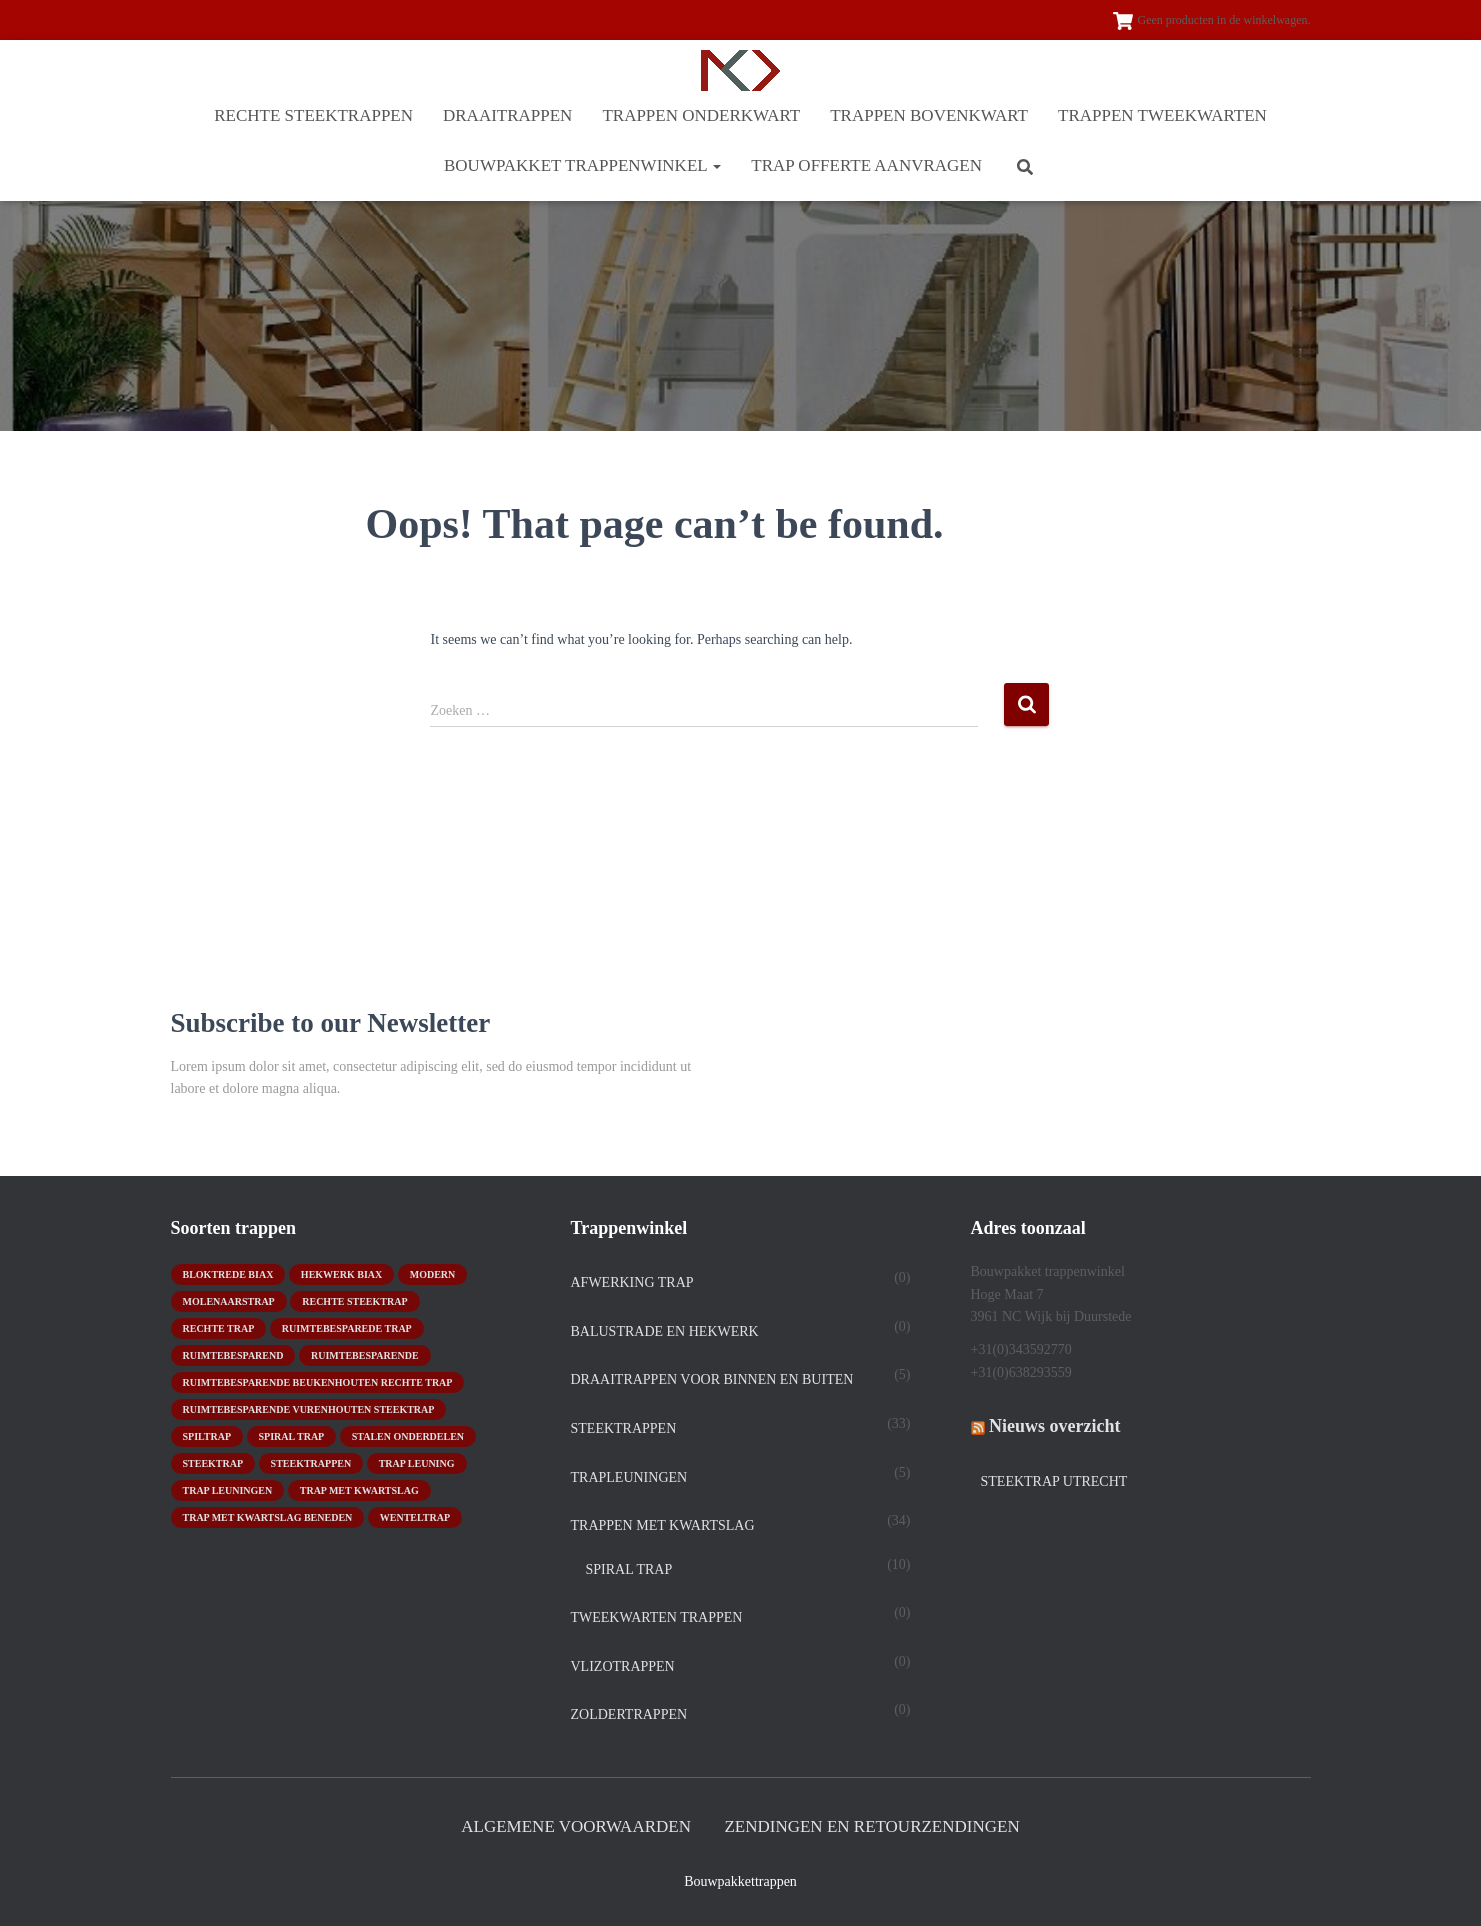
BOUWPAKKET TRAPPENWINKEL (582, 165)
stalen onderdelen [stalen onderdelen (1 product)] (408, 1436)
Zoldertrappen (629, 1714)
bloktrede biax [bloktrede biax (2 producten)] (228, 1274)
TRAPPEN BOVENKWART (929, 115)
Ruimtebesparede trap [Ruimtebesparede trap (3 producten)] (347, 1328)
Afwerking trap (632, 1282)
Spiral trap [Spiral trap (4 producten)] (292, 1436)
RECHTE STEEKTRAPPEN (313, 115)
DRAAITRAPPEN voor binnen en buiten (712, 1379)
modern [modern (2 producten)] (433, 1274)
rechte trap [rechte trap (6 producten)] (219, 1328)
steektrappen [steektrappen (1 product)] (311, 1463)
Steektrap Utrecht (1054, 1481)
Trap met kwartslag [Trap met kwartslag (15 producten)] (359, 1490)
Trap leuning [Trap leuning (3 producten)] (417, 1463)
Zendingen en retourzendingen (871, 1826)
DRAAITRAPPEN (507, 115)
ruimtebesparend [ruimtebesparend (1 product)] (233, 1355)
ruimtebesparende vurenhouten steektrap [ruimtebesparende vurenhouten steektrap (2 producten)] (309, 1409)
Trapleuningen (629, 1477)
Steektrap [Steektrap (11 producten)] (213, 1463)
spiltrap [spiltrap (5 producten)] (207, 1436)
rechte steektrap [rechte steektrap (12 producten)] (354, 1301)
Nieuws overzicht (1054, 1426)
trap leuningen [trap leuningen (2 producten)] (228, 1490)
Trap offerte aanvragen (866, 165)
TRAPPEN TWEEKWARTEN (1162, 115)
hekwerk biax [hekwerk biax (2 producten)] (341, 1274)
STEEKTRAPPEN (624, 1428)
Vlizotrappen (623, 1666)
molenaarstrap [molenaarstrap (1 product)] (229, 1301)
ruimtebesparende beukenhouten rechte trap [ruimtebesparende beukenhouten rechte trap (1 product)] (318, 1382)
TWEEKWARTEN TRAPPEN (657, 1617)
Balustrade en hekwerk (665, 1331)
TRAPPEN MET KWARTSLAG (663, 1525)
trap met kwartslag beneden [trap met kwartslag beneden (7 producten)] (268, 1517)
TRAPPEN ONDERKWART (701, 115)
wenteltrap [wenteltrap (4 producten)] (415, 1517)
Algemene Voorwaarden (576, 1826)
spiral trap (629, 1569)
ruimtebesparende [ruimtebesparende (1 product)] (365, 1355)
